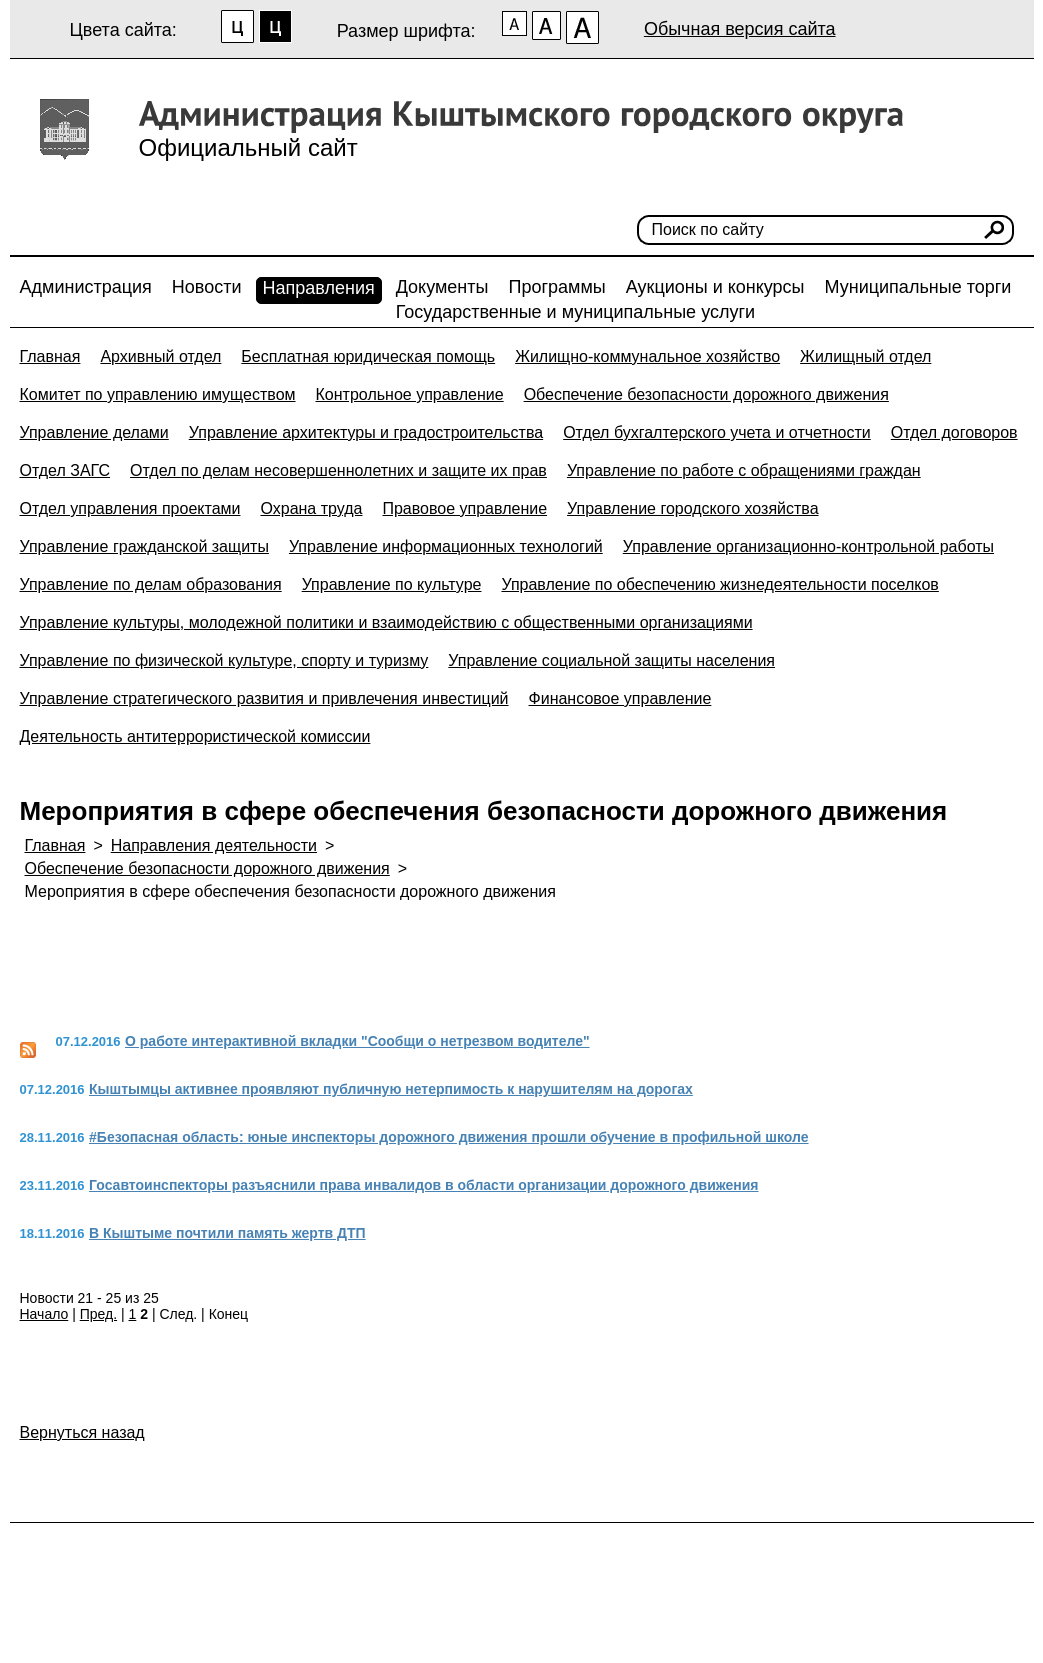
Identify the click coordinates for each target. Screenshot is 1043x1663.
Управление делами (94, 432)
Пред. (98, 1314)
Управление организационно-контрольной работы (808, 546)
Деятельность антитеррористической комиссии (195, 736)
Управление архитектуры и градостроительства (366, 432)
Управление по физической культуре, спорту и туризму (224, 660)
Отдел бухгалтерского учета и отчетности (717, 432)
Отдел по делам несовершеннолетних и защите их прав (338, 470)
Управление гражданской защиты (144, 546)
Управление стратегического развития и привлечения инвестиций (264, 698)
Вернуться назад (82, 1432)
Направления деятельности (214, 845)
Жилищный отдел (865, 356)
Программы (556, 287)
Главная (50, 356)
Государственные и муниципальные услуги (575, 312)
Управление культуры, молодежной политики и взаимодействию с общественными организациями (386, 622)
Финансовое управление (620, 698)
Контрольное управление (410, 394)
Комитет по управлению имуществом (158, 394)
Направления (319, 288)
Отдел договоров (954, 432)
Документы (442, 287)
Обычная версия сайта (740, 29)
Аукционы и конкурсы (715, 287)
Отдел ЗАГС (65, 470)
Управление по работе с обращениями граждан (744, 470)
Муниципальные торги (918, 287)
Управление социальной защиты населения (611, 660)
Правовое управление (464, 508)
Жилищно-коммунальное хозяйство (647, 356)
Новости (207, 287)
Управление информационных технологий (446, 546)
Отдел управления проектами (130, 508)
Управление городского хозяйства (692, 508)
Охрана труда (311, 508)
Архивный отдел (160, 356)
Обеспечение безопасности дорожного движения (706, 394)
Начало (44, 1314)
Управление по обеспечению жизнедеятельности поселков (719, 584)
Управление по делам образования (151, 584)
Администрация (86, 287)
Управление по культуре (392, 584)
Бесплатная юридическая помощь (368, 356)
